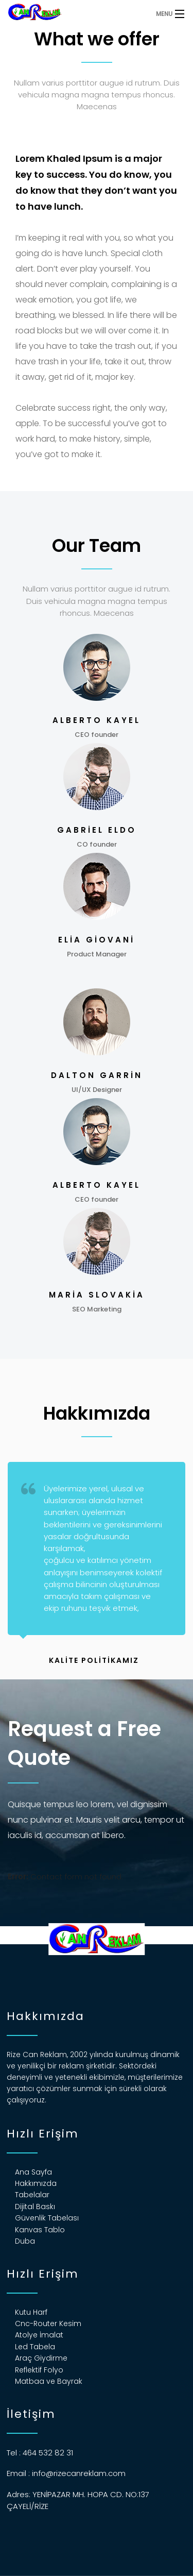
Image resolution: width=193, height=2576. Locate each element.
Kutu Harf (31, 2312)
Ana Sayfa (33, 2172)
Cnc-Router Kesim (48, 2323)
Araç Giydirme (41, 2358)
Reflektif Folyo (39, 2370)
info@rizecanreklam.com (79, 2473)
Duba (25, 2241)
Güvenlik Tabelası (47, 2218)
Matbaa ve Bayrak (48, 2381)
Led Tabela (35, 2347)
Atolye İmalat (39, 2335)
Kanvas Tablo (40, 2230)
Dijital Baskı (35, 2206)
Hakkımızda (36, 2183)
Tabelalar (32, 2195)
